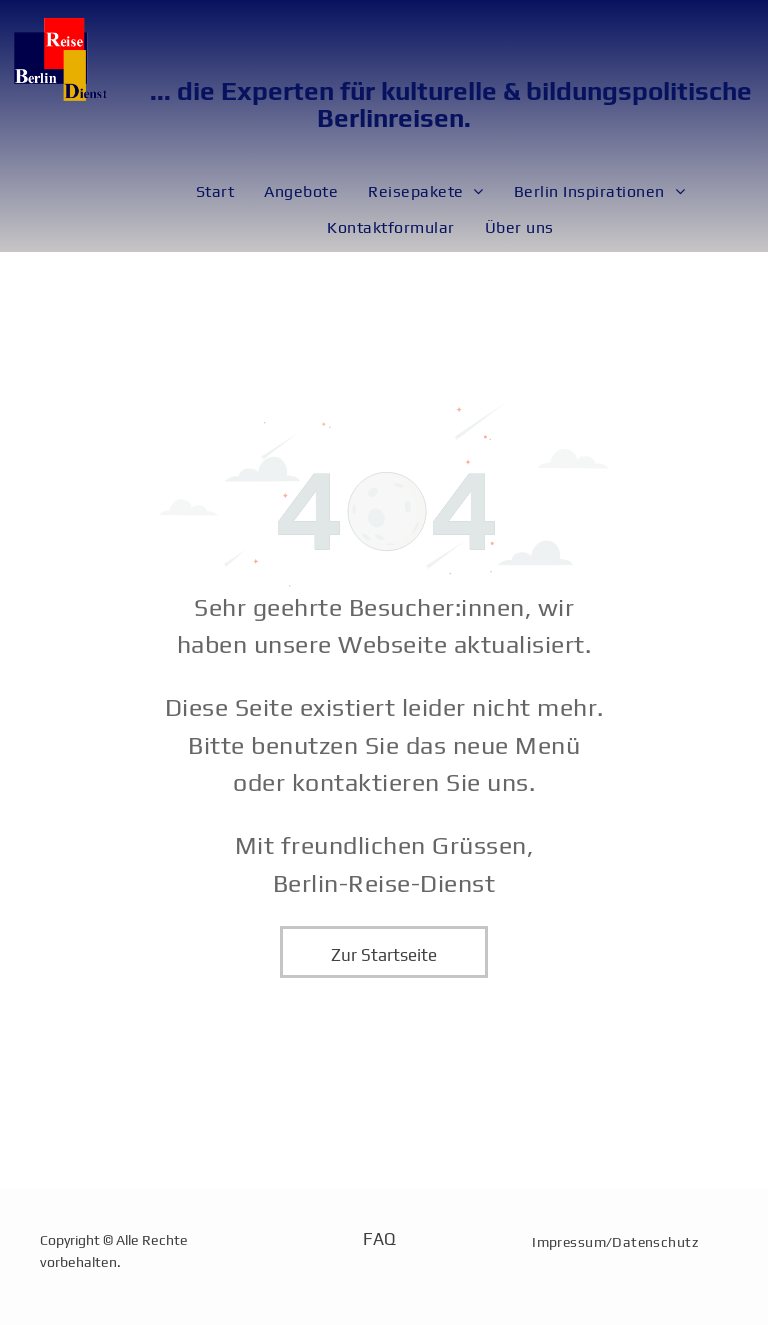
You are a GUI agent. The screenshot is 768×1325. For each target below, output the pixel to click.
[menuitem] (215, 192)
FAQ (379, 1239)
